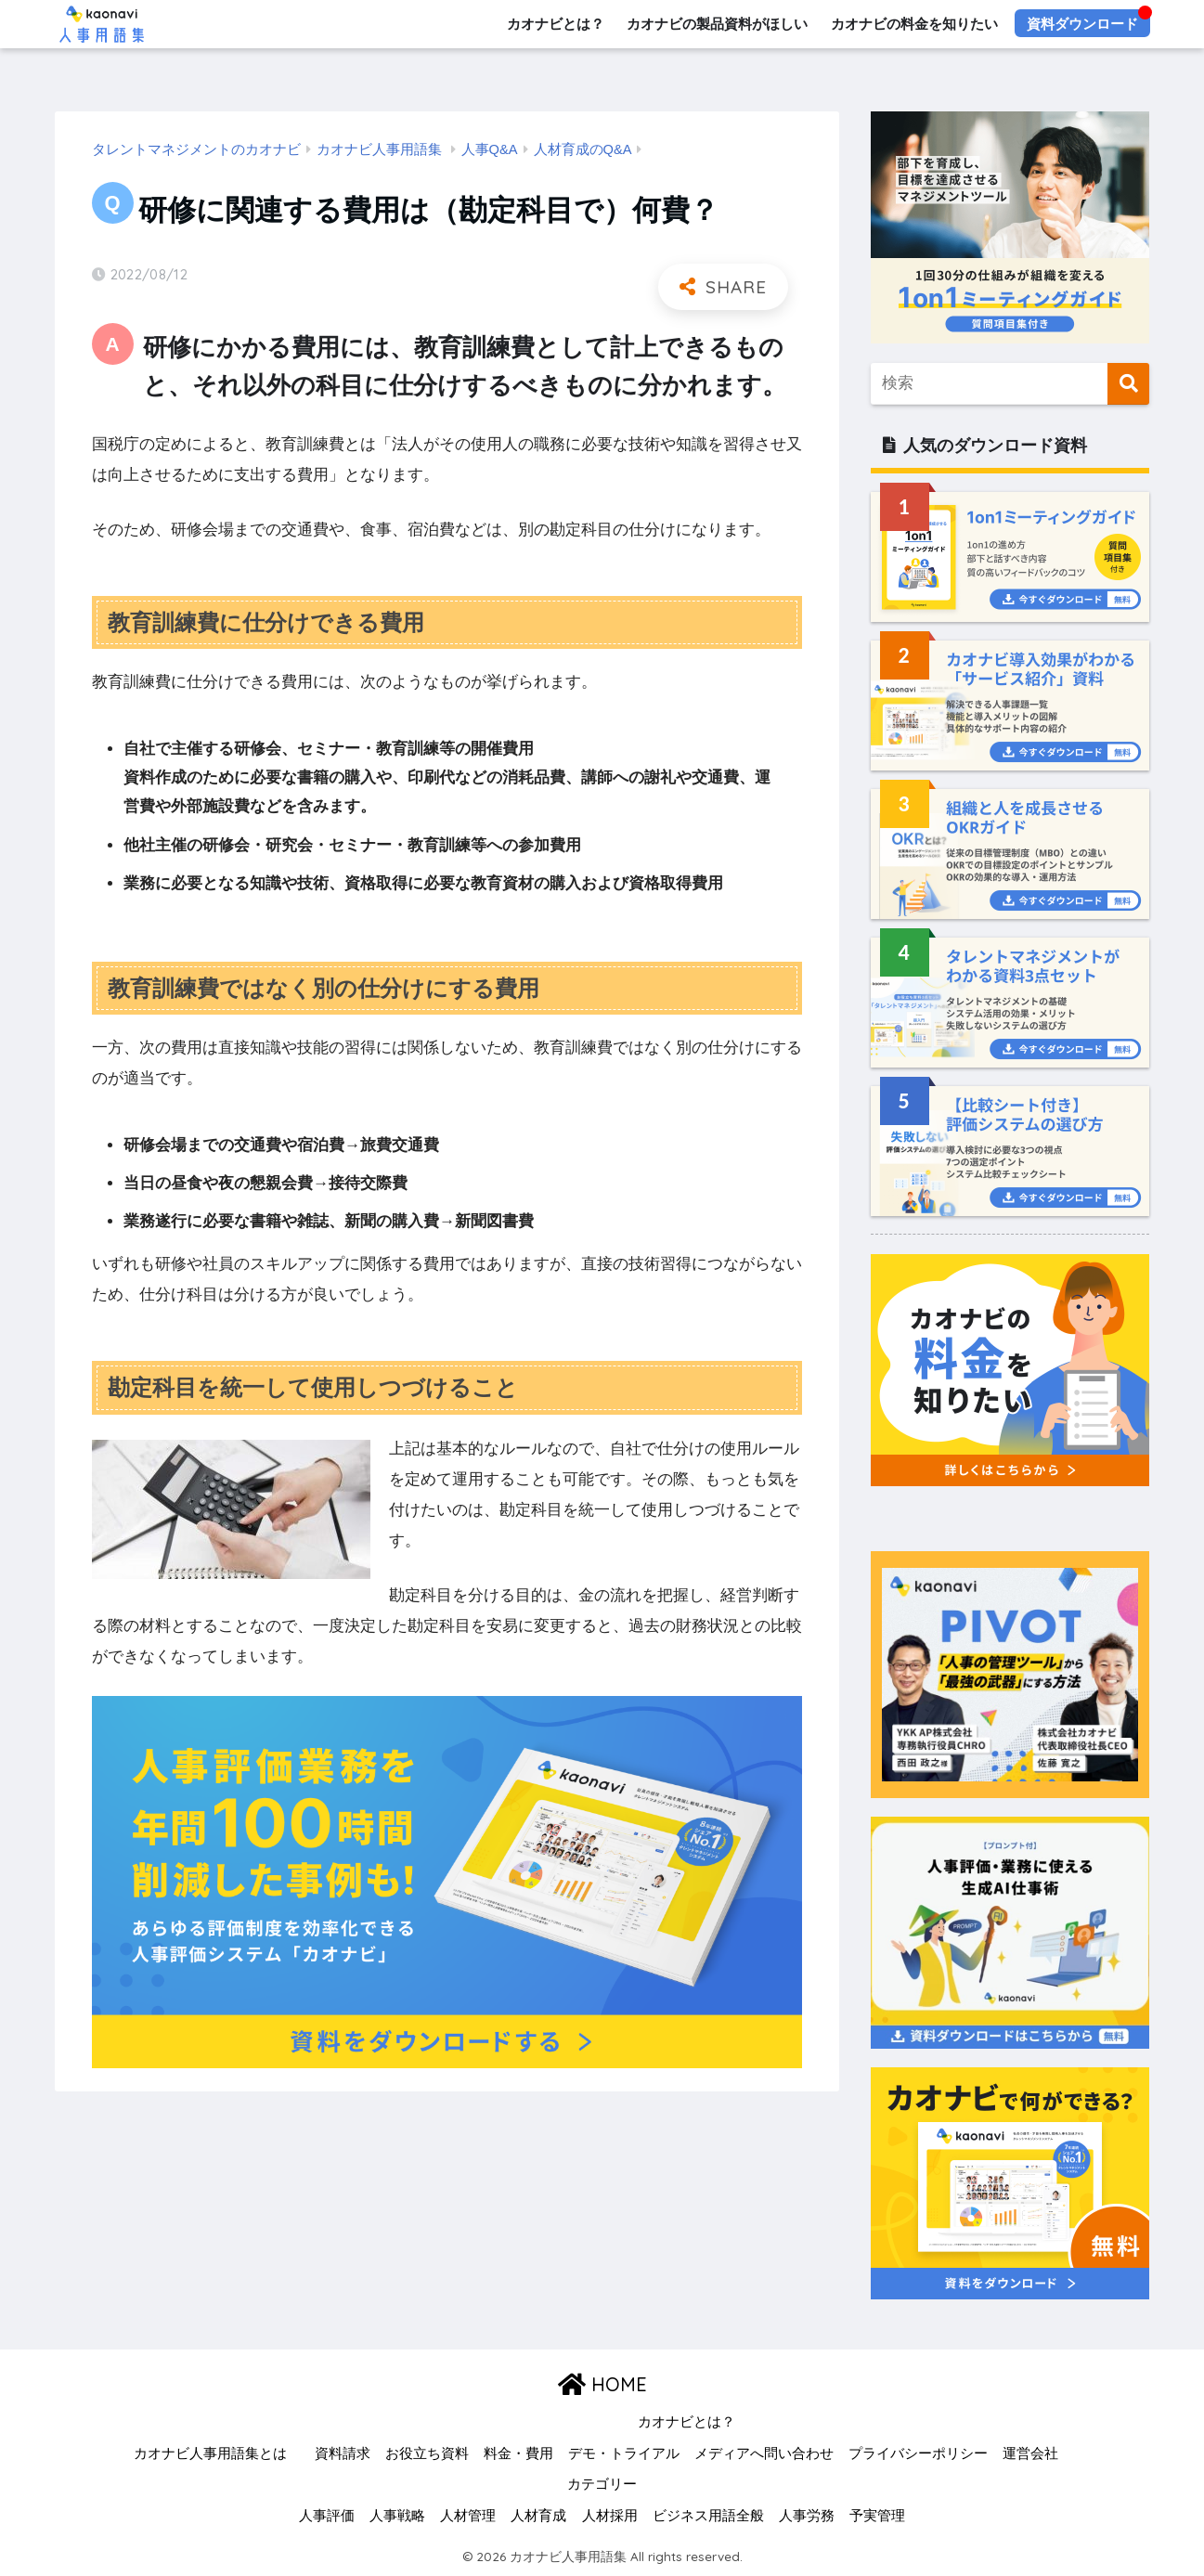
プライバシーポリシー (918, 2453)
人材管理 (468, 2515)
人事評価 (327, 2515)
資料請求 (342, 2453)
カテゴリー (602, 2484)
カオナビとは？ (554, 24)
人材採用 (610, 2515)
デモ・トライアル (624, 2453)
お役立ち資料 (427, 2453)
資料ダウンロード (1082, 24)
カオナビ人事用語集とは (210, 2453)
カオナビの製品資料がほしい (717, 24)
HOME (602, 2384)
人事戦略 (397, 2515)
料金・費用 (518, 2453)
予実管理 (877, 2515)
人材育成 (538, 2515)
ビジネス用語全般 (708, 2515)
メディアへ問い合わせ (764, 2453)
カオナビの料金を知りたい (914, 24)
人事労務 (807, 2515)
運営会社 (1030, 2453)
